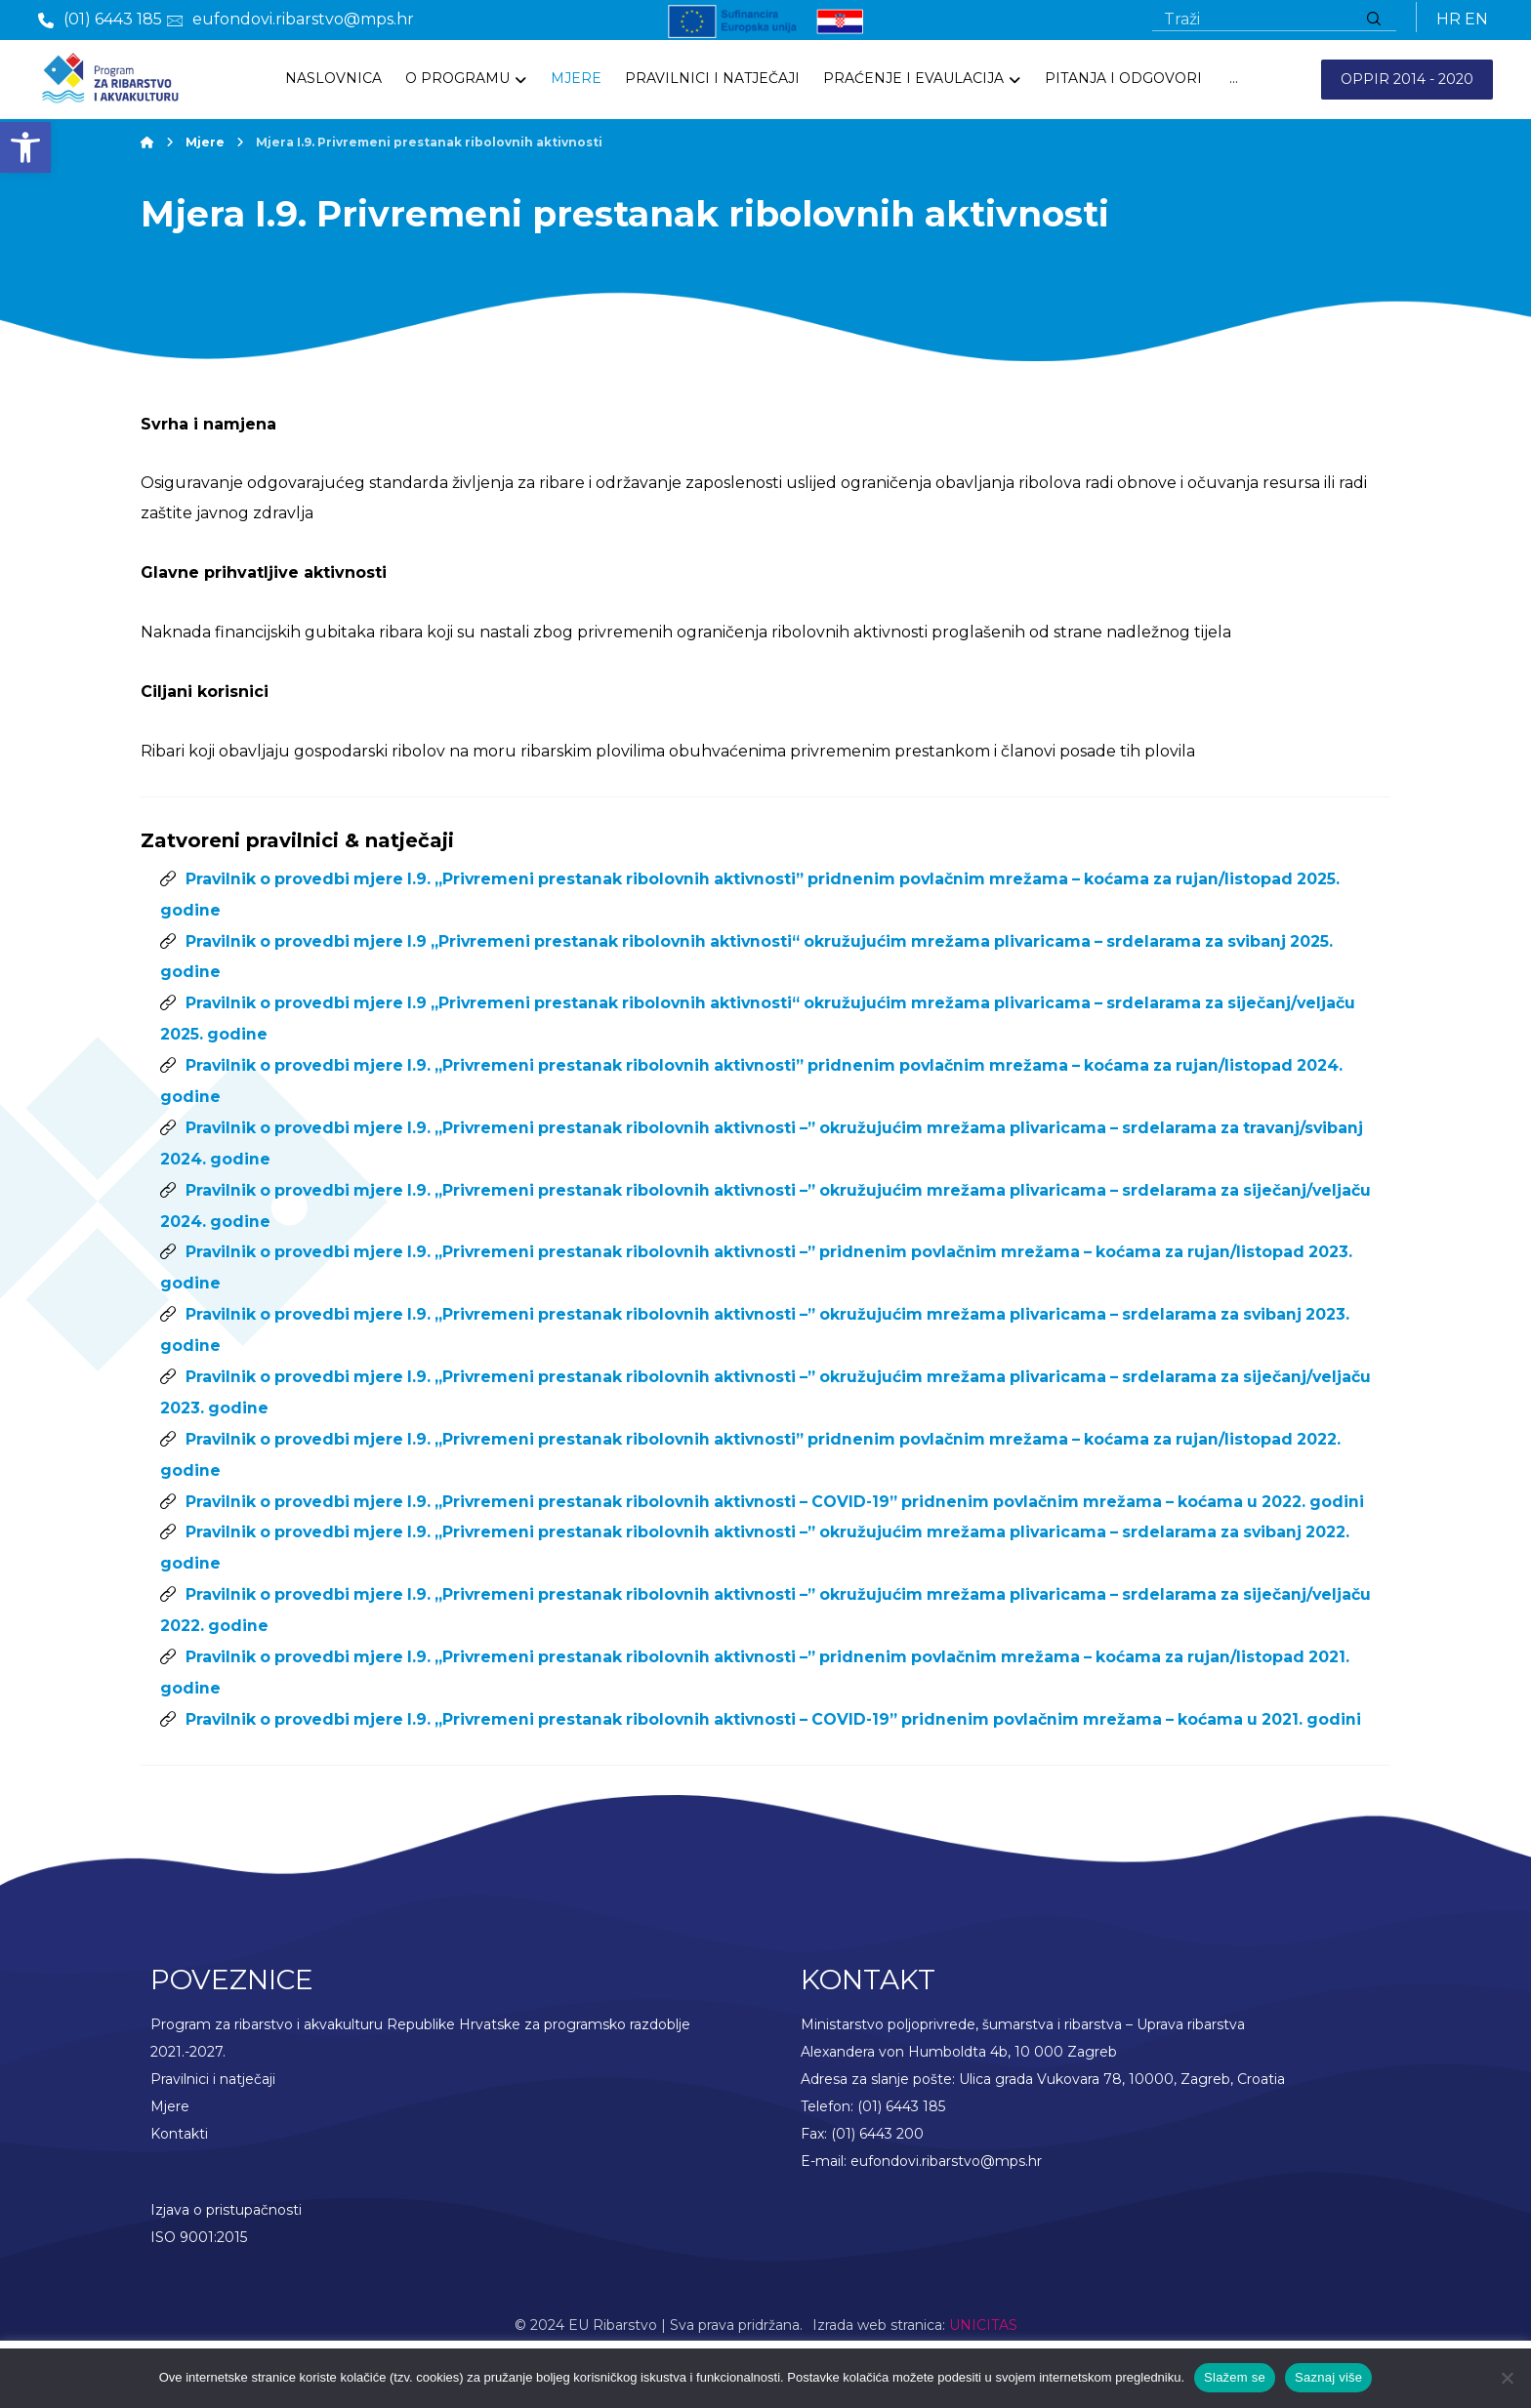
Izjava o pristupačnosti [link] (226, 2272)
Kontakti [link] (179, 2196)
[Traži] (1374, 21)
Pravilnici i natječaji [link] (212, 2141)
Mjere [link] (169, 2169)
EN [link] (1476, 21)
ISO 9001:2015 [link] (198, 2299)
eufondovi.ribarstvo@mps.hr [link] (946, 2223)
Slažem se (1234, 2377)
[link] (25, 147)
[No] (1506, 2378)
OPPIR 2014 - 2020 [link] (1407, 82)
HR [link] (1448, 21)
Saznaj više (1328, 2377)
